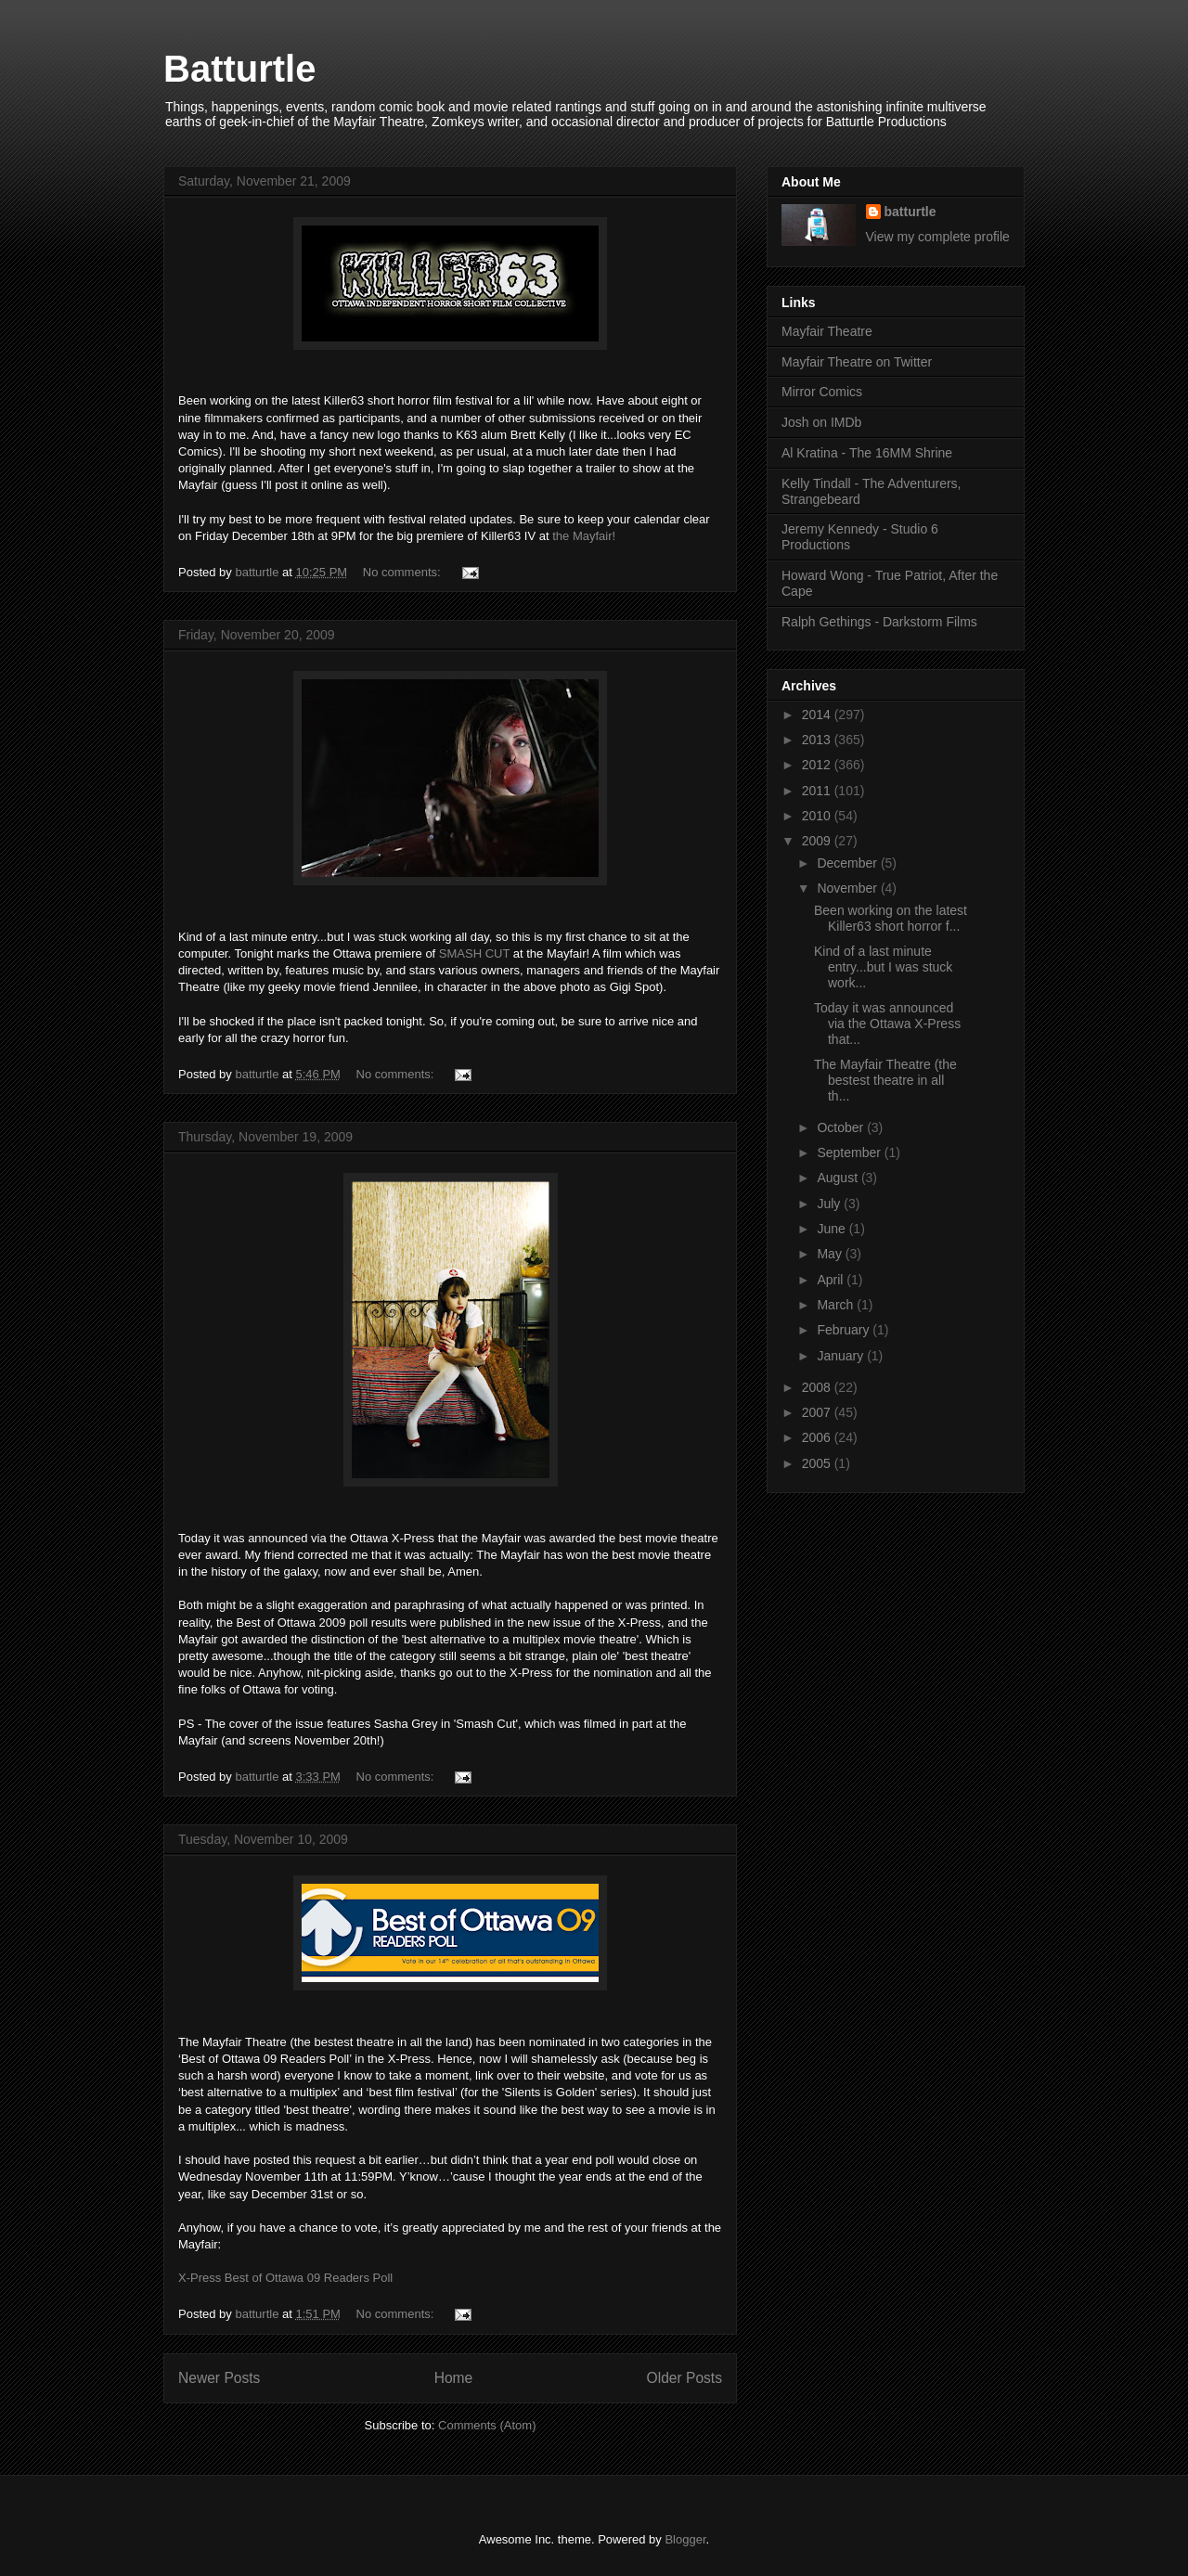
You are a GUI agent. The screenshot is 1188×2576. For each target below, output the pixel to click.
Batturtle (239, 68)
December (848, 863)
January (842, 1355)
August (838, 1177)
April (831, 1279)
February (844, 1329)
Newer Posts (219, 2378)
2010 (818, 815)
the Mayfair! (583, 536)
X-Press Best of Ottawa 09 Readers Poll (285, 2278)
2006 (818, 1437)
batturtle (910, 211)
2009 (818, 840)
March (837, 1304)
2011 (818, 790)
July (830, 1203)
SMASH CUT (474, 953)
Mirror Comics (821, 391)
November (848, 888)
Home (453, 2378)
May (831, 1253)
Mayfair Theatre (826, 331)
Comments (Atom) (487, 2425)
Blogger (685, 2539)
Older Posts (684, 2378)
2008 (818, 1387)
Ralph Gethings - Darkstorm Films (879, 621)
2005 (818, 1463)
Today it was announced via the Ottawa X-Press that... (887, 1023)
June (832, 1228)
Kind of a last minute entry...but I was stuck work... (883, 967)
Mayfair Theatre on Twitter (856, 361)
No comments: (403, 572)
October (842, 1127)
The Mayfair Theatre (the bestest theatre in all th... (885, 1080)
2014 (818, 714)
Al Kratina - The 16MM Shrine (866, 452)
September (850, 1152)
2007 (818, 1412)
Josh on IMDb (821, 422)
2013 (818, 739)
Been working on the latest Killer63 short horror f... (890, 918)
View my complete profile (938, 236)
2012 (818, 764)
